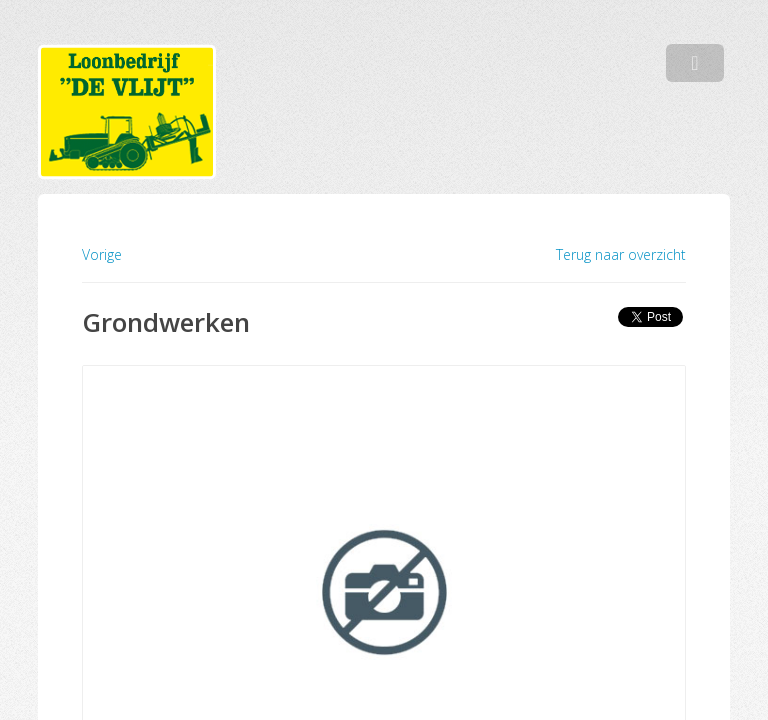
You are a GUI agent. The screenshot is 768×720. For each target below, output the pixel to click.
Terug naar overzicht (621, 255)
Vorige (102, 254)
